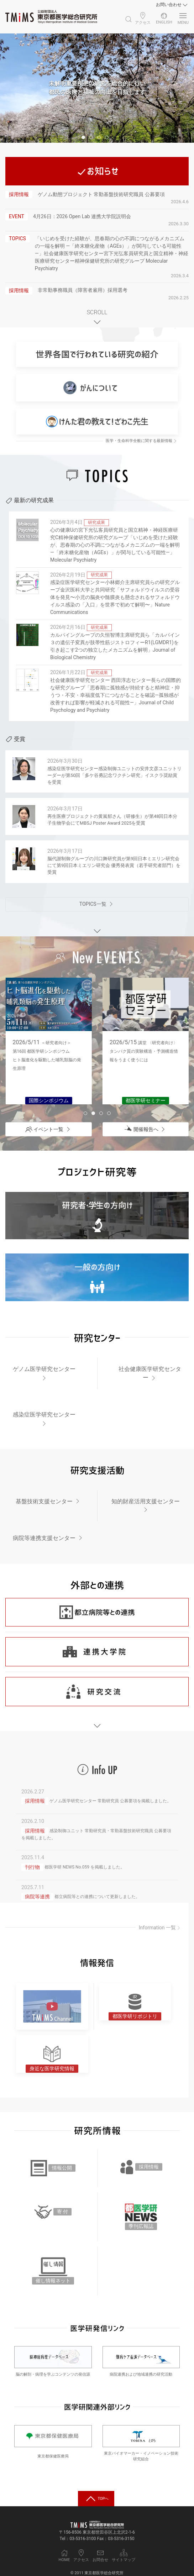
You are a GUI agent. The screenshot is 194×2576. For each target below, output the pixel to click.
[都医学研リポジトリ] (135, 2006)
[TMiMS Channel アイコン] (52, 2006)
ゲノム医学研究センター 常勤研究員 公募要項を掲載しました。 (110, 1800)
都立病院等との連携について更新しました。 (97, 1896)
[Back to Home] (51, 16)
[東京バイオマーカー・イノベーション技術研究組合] (141, 2436)
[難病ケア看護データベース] (141, 2357)
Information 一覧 (160, 1928)
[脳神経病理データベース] (53, 2357)
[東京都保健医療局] (53, 2437)
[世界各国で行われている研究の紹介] (97, 354)
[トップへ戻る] (96, 2498)
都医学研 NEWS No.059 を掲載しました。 (84, 1866)
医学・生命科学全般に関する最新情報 (142, 441)
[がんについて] (97, 387)
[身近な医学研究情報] (52, 2054)
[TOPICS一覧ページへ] (97, 904)
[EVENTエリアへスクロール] (97, 930)
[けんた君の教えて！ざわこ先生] (97, 422)
